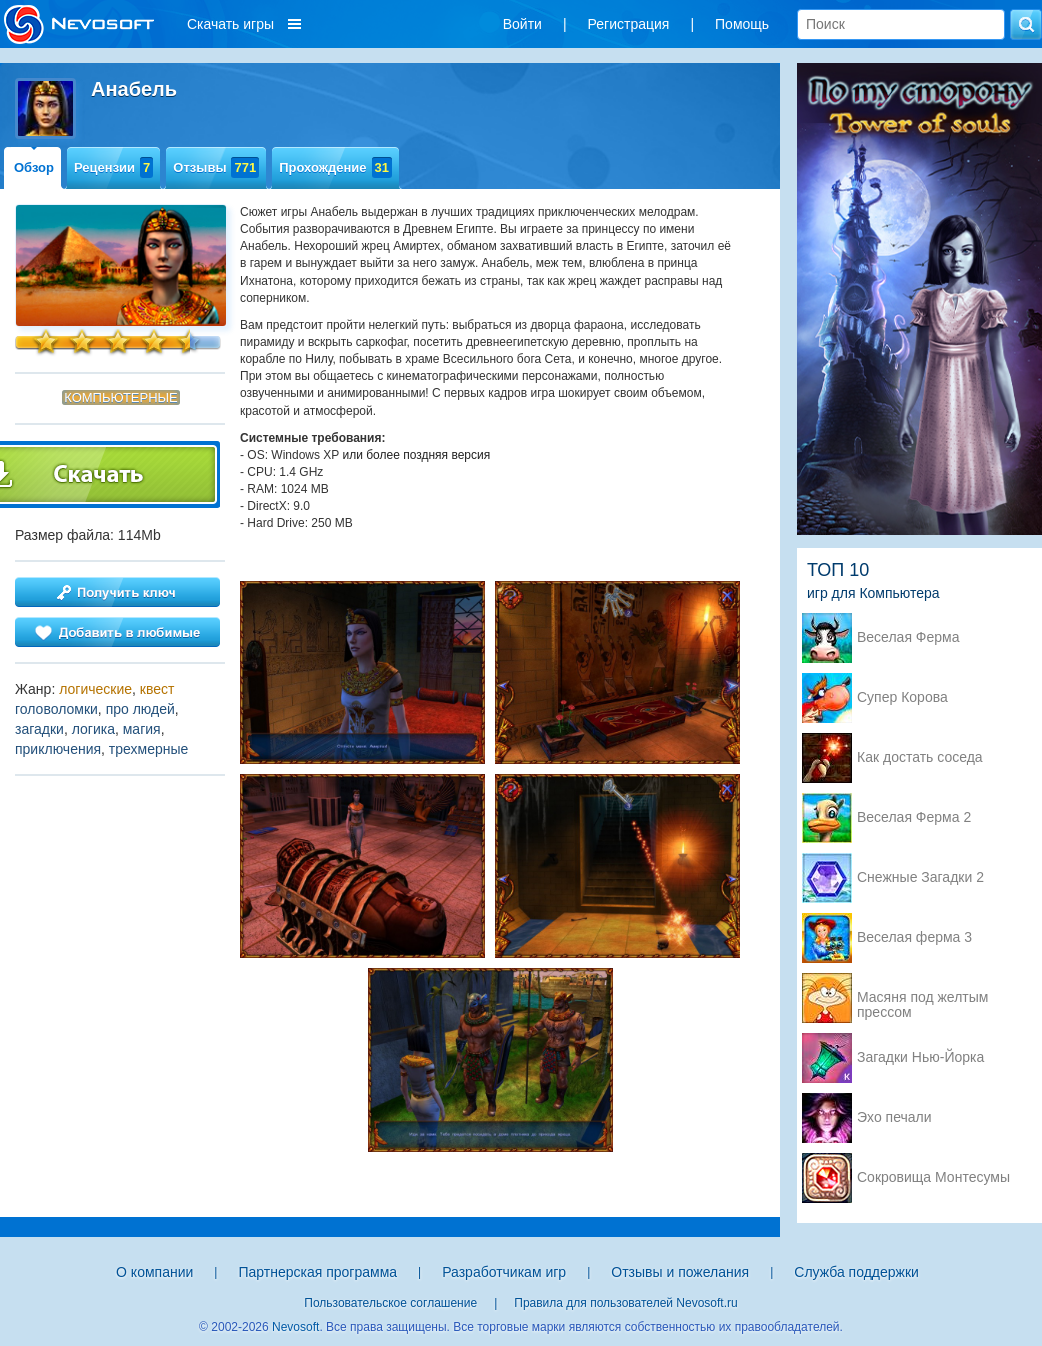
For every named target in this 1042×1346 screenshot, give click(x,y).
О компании (154, 1272)
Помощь (742, 24)
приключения (58, 749)
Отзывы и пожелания (680, 1272)
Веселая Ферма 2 (914, 817)
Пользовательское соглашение (390, 1303)
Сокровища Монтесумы (933, 1177)
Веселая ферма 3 (914, 937)
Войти (522, 24)
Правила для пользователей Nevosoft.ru (625, 1303)
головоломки (56, 709)
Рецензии (113, 167)
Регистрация (629, 24)
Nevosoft (295, 1327)
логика (93, 729)
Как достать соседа (920, 757)
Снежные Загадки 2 (920, 877)
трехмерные (148, 749)
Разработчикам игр (504, 1272)
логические (95, 689)
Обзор (34, 167)
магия (142, 729)
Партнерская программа (317, 1272)
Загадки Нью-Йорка (920, 1057)
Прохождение (335, 167)
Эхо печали (894, 1117)
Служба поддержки (856, 1272)
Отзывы (216, 167)
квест (157, 689)
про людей (140, 709)
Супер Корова (902, 697)
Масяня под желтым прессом (922, 999)
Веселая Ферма (908, 637)
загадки (39, 729)
